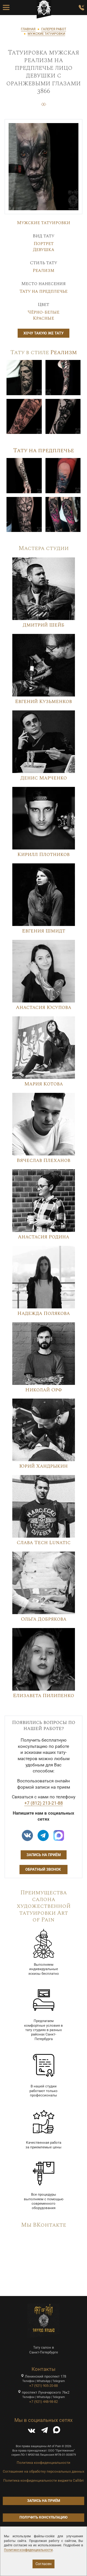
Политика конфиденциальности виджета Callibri (43, 2481)
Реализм (43, 270)
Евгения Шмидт (43, 931)
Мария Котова (43, 1084)
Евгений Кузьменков (43, 701)
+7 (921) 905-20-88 (43, 2386)
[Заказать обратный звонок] (81, 7)
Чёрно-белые (43, 312)
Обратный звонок (43, 1869)
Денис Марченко (43, 778)
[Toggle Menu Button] (6, 7)
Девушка (43, 249)
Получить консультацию (43, 2517)
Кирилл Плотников (43, 854)
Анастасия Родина (43, 1237)
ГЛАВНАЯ (28, 29)
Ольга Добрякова (43, 1619)
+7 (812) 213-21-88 (43, 1803)
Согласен (43, 2564)
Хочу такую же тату (43, 333)
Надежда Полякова (43, 1313)
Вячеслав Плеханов (43, 1160)
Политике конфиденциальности (28, 2550)
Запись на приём (43, 1855)
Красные (43, 318)
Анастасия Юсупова (43, 1007)
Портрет (44, 243)
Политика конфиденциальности (43, 2463)
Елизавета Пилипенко (43, 1695)
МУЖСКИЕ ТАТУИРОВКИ (46, 33)
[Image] (24, 377)
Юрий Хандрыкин (43, 1466)
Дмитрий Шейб (43, 625)
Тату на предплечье (43, 291)
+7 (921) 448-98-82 (43, 2402)
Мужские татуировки (43, 222)
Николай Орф (43, 1390)
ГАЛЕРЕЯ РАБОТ (53, 29)
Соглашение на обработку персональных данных (43, 2472)
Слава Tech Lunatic (44, 1542)
